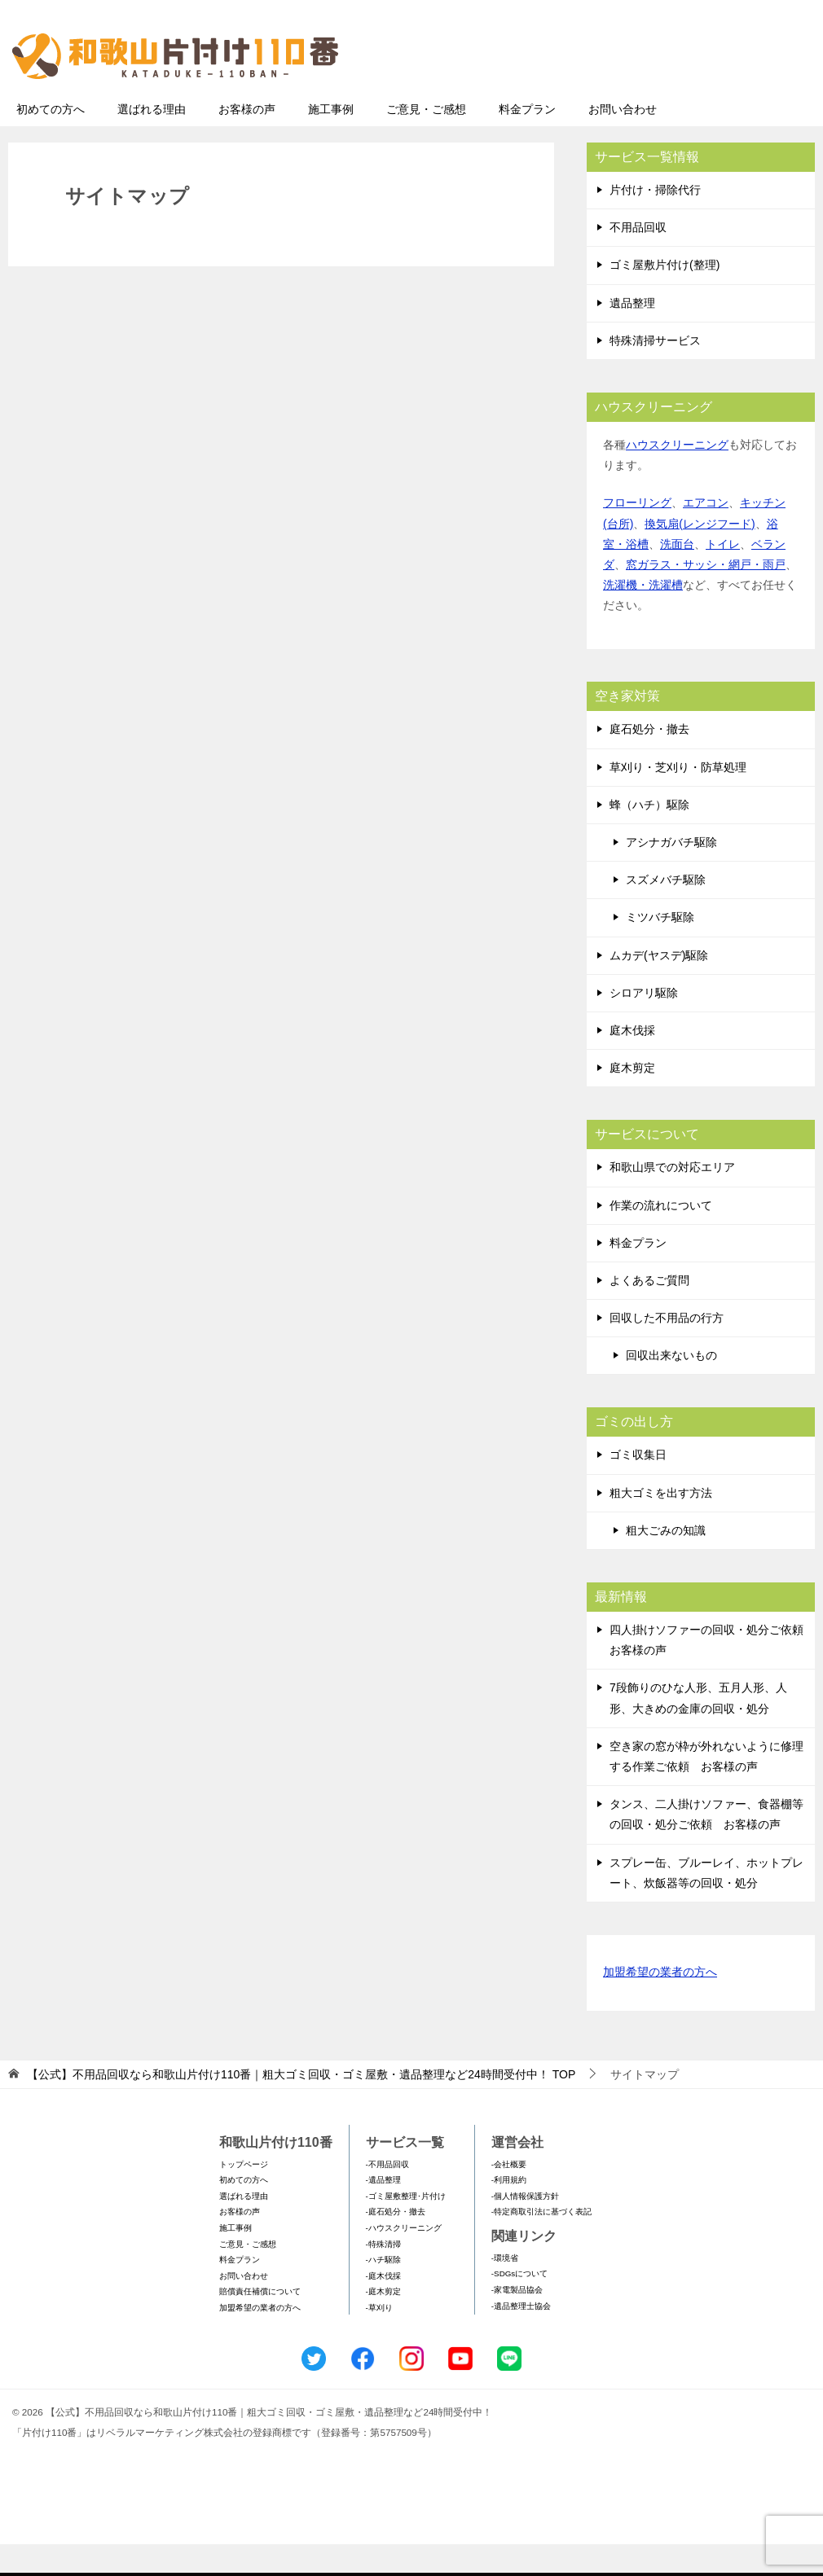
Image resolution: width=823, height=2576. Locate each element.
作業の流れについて (661, 1237)
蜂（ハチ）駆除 (649, 836)
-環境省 (504, 2289)
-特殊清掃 (383, 2275)
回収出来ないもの (671, 1386)
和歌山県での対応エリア (672, 1198)
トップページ (243, 2196)
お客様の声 (246, 140)
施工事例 (331, 140)
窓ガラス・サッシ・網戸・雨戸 (706, 596)
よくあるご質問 (649, 1312)
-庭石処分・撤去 (395, 2243)
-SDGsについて (519, 2305)
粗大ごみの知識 (666, 1562)
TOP (301, 2106)
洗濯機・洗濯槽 (643, 616)
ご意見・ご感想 (426, 140)
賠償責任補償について (260, 2323)
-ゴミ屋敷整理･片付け (406, 2227)
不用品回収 (638, 258)
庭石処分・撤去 (649, 760)
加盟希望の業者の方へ (660, 2004)
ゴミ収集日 (638, 1486)
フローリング (637, 534)
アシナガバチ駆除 (671, 873)
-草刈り (379, 2339)
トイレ (723, 575)
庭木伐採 (632, 1062)
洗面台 (677, 575)
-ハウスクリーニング (404, 2259)
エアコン (705, 534)
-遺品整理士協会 (521, 2337)
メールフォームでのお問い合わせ (663, 95)
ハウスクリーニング (677, 476)
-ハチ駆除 (383, 2291)
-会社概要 (508, 2196)
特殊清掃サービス (655, 372)
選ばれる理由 (151, 140)
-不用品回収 (387, 2196)
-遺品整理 (383, 2211)
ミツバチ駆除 (660, 948)
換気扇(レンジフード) (700, 555)
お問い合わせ (622, 140)
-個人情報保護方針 (525, 2227)
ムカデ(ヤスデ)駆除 (659, 987)
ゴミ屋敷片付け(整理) (665, 296)
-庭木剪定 (383, 2323)
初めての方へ (50, 140)
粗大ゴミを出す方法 (661, 1524)
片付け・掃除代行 (655, 221)
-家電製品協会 (517, 2321)
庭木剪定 (632, 1099)
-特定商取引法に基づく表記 (541, 2243)
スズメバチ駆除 (666, 911)
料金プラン (527, 140)
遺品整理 (632, 334)
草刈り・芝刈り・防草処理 (678, 798)
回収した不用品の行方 (667, 1349)
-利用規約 (508, 2211)
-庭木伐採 (383, 2307)
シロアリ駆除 (644, 1024)
